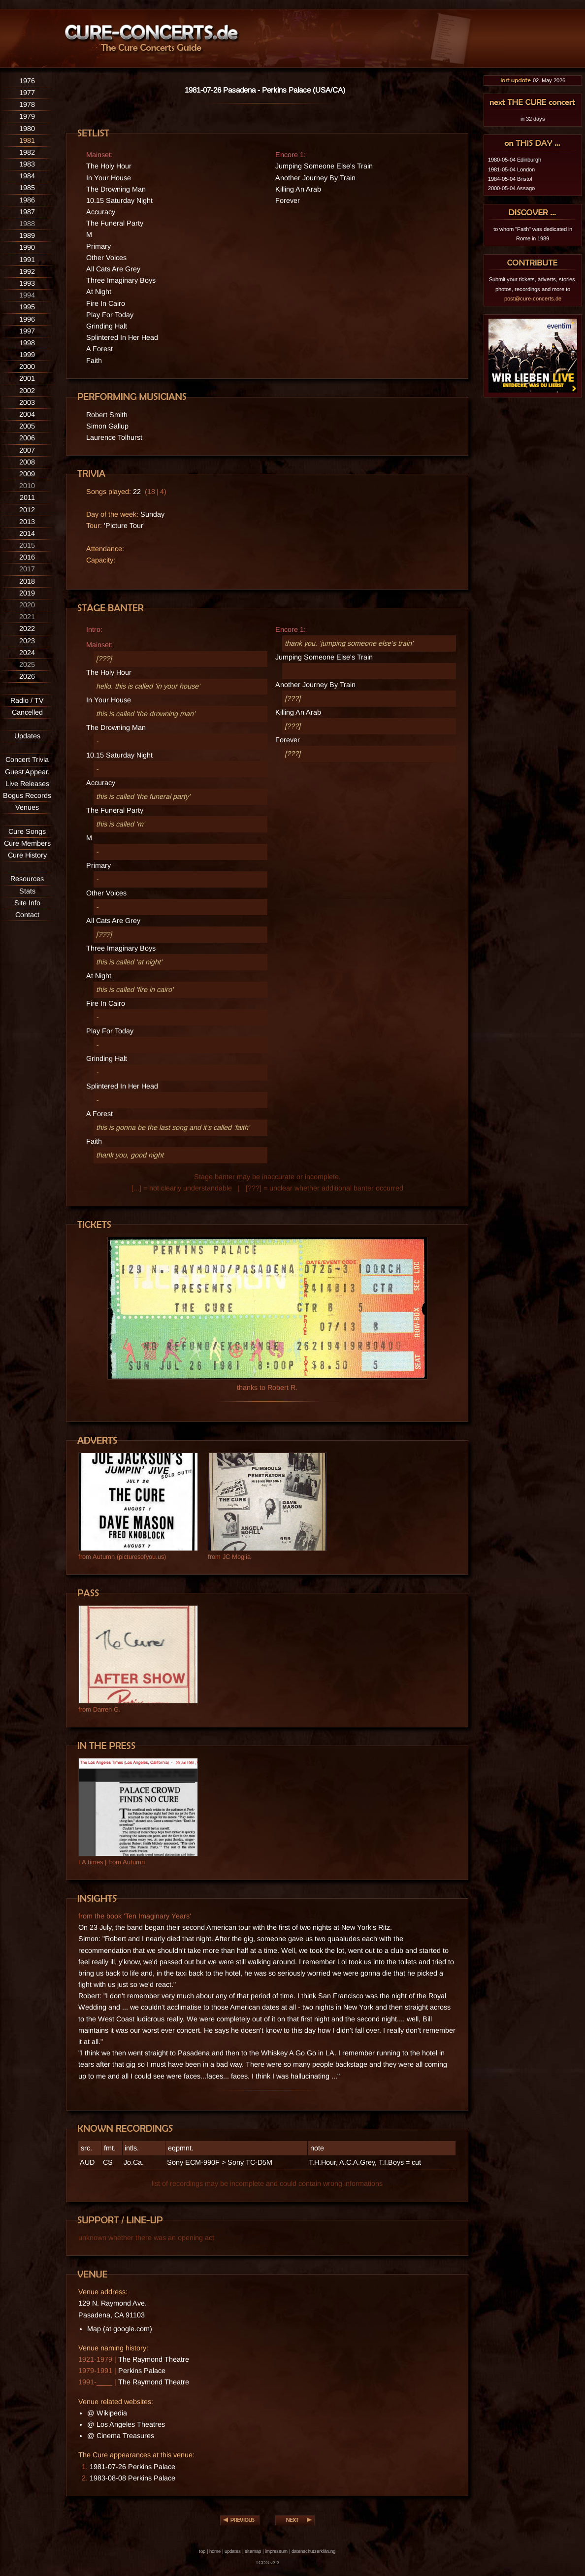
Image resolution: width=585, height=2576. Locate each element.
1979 (27, 116)
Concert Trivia (27, 759)
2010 (27, 486)
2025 (27, 664)
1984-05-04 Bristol (510, 179)
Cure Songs (27, 831)
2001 (27, 378)
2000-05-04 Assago (511, 188)
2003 (27, 402)
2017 (27, 569)
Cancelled (27, 712)
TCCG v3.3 (267, 2562)
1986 (27, 200)
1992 (27, 271)
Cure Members (27, 843)
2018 (27, 581)
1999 (27, 355)
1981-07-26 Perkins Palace (132, 2467)
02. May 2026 (532, 80)
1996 (27, 319)
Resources (27, 879)
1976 (27, 81)
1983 (27, 164)
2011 (27, 497)
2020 (27, 605)
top (202, 2551)
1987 (27, 212)
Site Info (27, 903)
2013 (27, 522)
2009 (27, 474)
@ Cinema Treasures (120, 2436)
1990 (27, 247)
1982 (27, 152)
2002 (27, 391)
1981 (27, 140)
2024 (27, 653)
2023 (27, 641)
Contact (27, 915)
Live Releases (27, 784)
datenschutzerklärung (313, 2551)
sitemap (253, 2551)
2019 (27, 593)
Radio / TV (27, 700)
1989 (27, 235)
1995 (27, 307)
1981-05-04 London (511, 169)
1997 (27, 331)
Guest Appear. (27, 772)
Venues (27, 807)
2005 (27, 426)
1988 (27, 224)
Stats (27, 891)
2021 (27, 617)
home (215, 2551)
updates (233, 2551)
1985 (27, 188)
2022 (27, 628)
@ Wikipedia (107, 2413)
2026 (27, 676)
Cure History (27, 855)
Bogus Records (27, 795)
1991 (27, 260)
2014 (27, 533)
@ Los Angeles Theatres (126, 2424)
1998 (27, 343)
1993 (27, 283)
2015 (27, 545)
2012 (27, 510)
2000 (27, 366)
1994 (27, 295)
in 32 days (532, 119)
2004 (27, 414)
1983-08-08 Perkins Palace (132, 2478)
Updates (27, 736)
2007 (27, 450)
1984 (27, 176)
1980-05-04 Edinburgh (514, 160)
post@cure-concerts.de (532, 298)
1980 (27, 128)
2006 (27, 438)
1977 (27, 93)
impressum (276, 2551)
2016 (27, 557)
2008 (27, 462)
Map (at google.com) (119, 2329)
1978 (27, 104)
